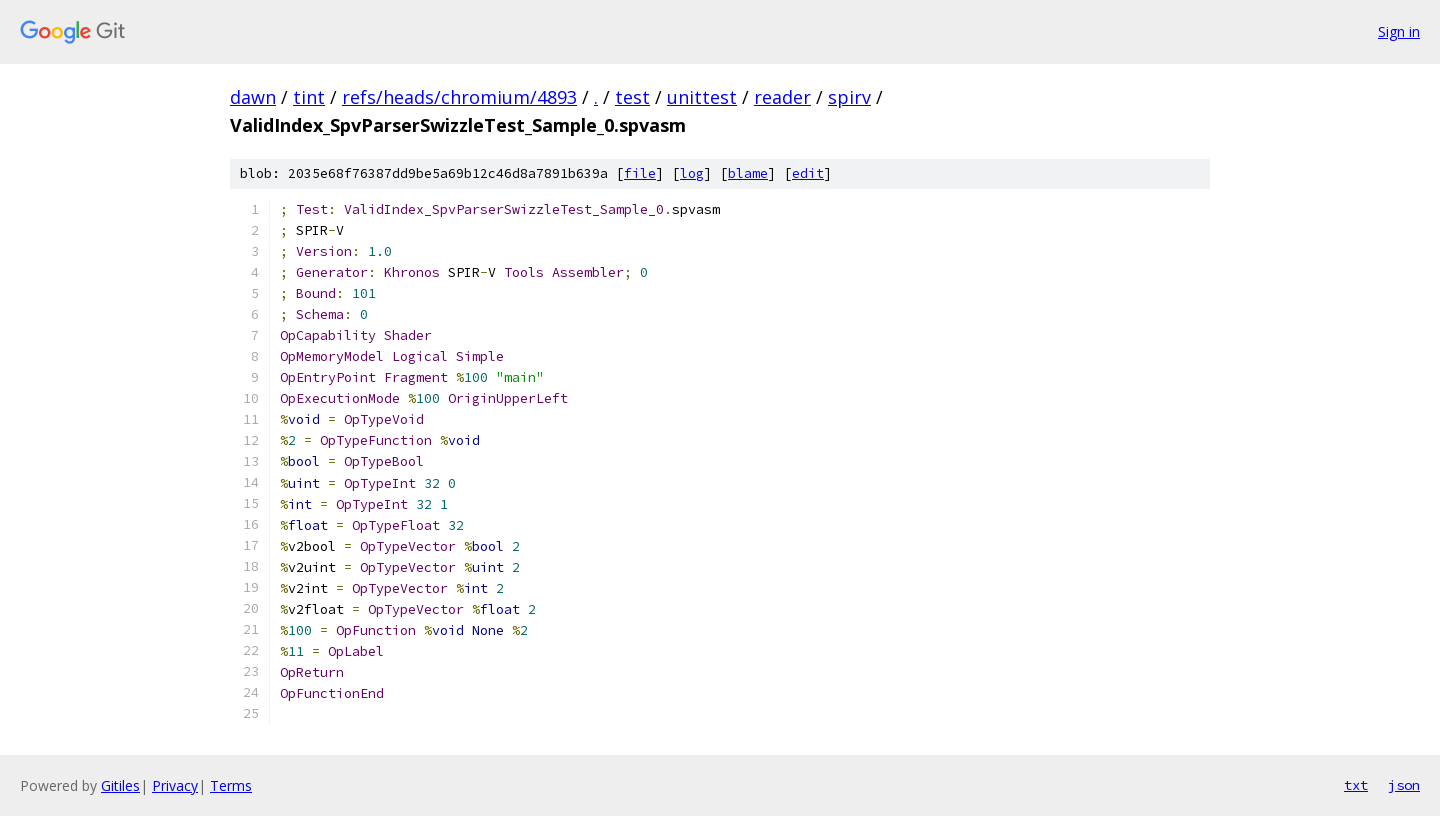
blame (748, 173)
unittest (702, 97)
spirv (849, 97)
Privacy (175, 785)
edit (808, 173)
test (632, 97)
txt (1356, 785)
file (640, 173)
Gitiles (120, 785)
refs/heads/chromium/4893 (459, 97)
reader (782, 97)
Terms (231, 785)
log (692, 173)
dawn (253, 97)
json (1404, 785)
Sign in (1399, 31)
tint (309, 97)
